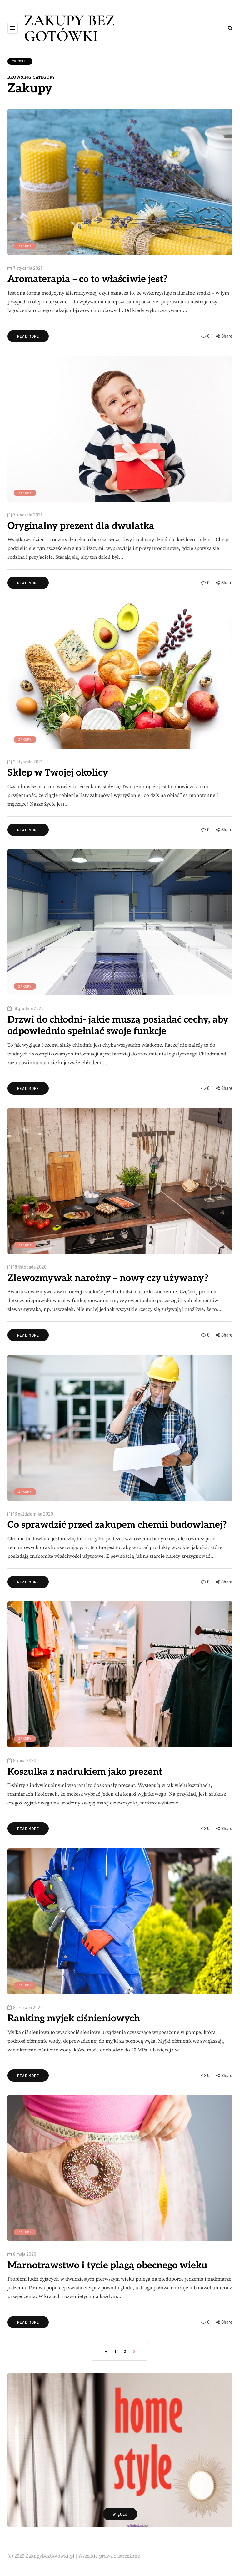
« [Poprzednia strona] (106, 2351)
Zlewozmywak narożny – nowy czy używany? (108, 1278)
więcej (120, 2514)
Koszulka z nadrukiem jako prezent (85, 1772)
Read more (28, 336)
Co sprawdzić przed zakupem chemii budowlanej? (117, 1525)
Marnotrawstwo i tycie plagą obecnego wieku (108, 2265)
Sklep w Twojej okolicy (58, 772)
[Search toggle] (230, 28)
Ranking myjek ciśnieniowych (74, 2018)
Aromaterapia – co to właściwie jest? (88, 279)
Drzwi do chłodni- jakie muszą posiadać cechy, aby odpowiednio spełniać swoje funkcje (118, 1025)
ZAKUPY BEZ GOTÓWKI (69, 28)
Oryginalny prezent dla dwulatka (81, 526)
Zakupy (25, 246)
